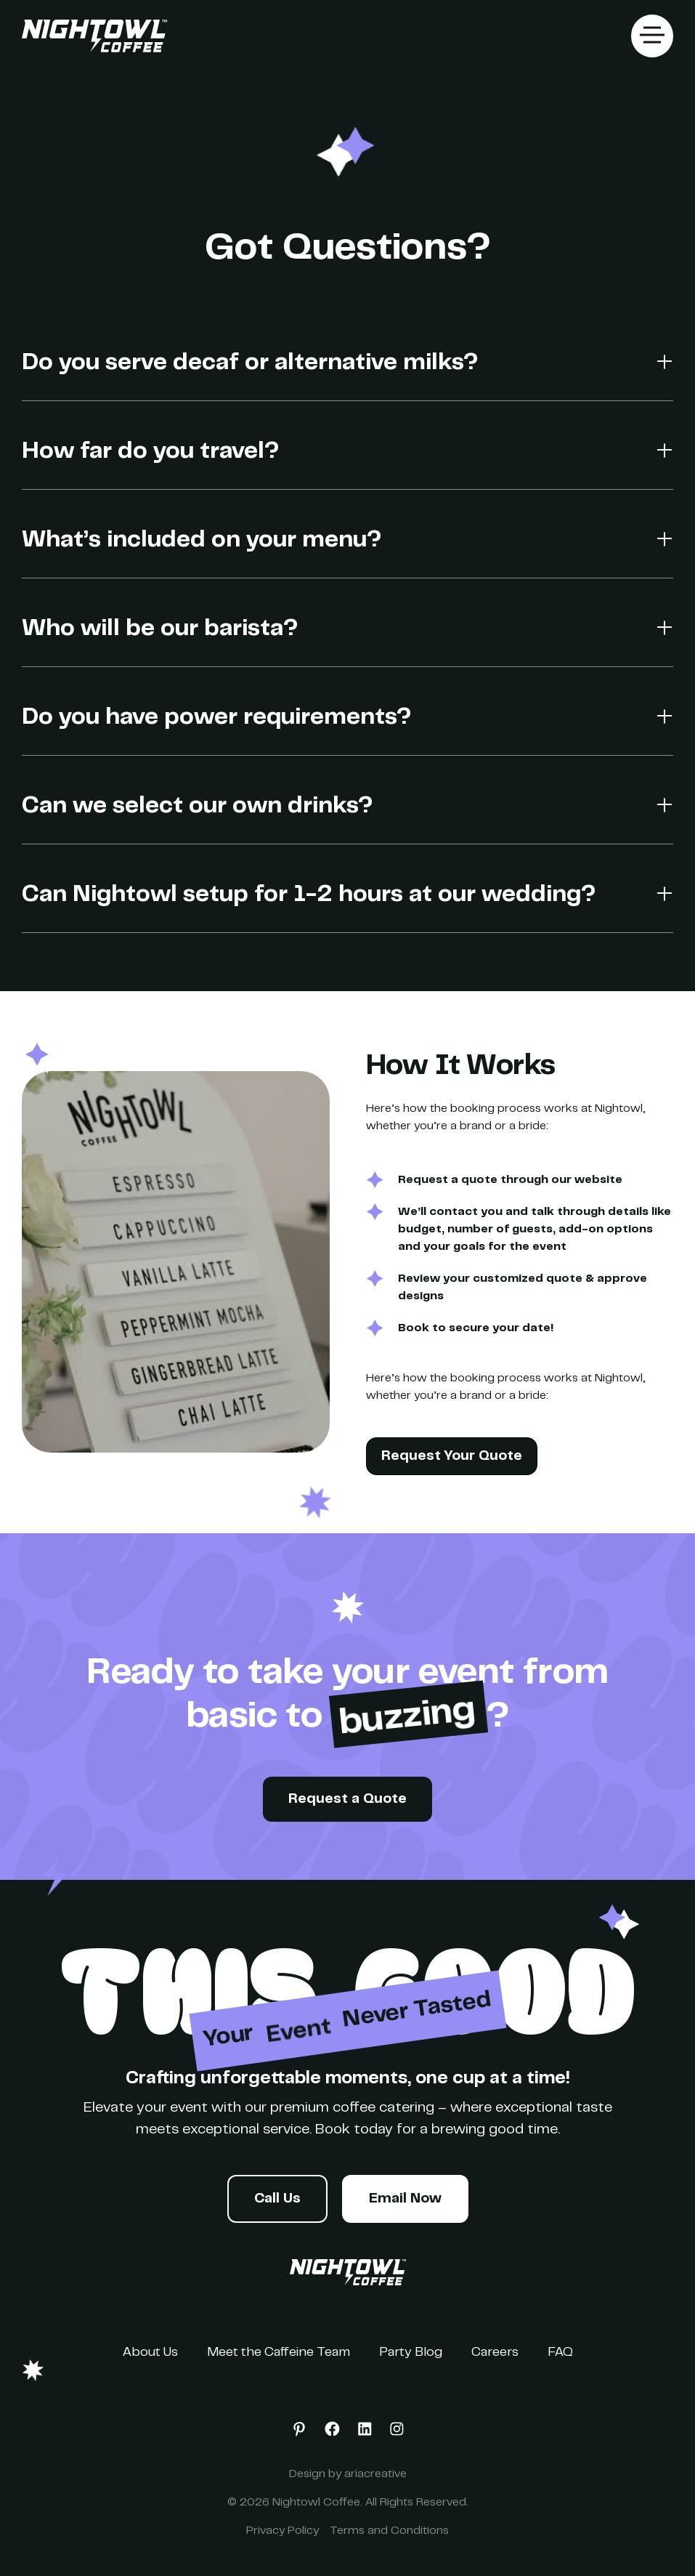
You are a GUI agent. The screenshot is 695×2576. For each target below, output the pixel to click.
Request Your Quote (451, 1456)
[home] (94, 36)
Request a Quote (347, 1799)
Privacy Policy (282, 2531)
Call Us (277, 2199)
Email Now (405, 2199)
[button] (652, 36)
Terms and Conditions (389, 2531)
